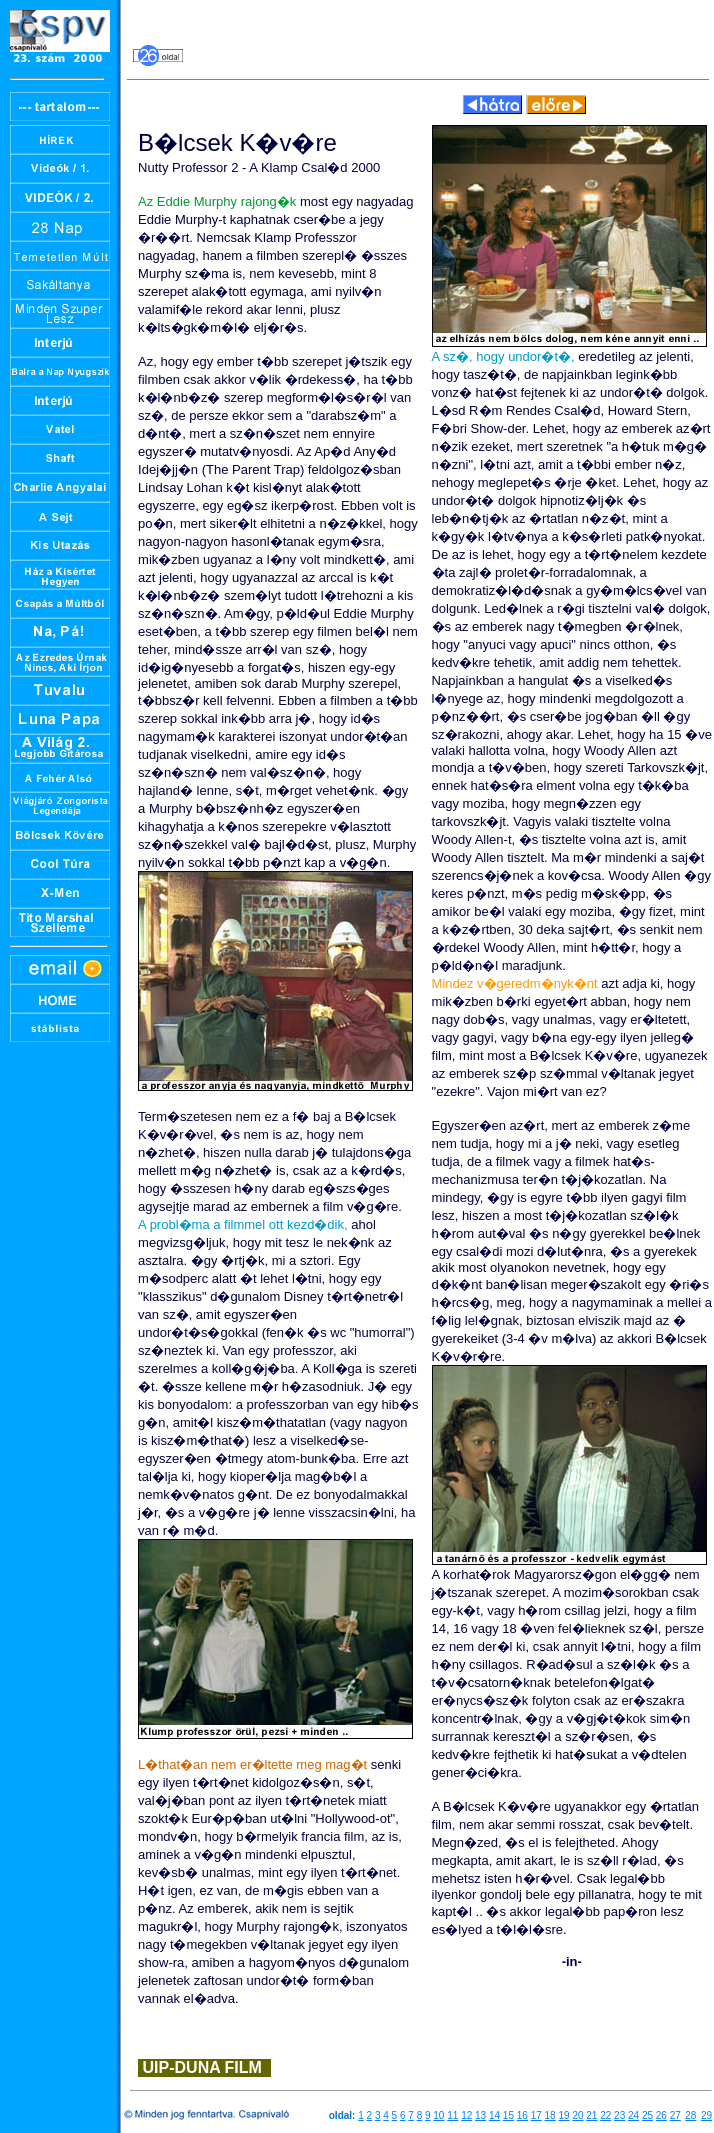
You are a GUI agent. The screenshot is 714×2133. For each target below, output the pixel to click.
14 (494, 2115)
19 (563, 2115)
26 (661, 2115)
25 (647, 2115)
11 (452, 2115)
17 (536, 2115)
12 (466, 2115)
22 (605, 2115)
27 (675, 2115)
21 (591, 2115)
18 (550, 2115)
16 (522, 2115)
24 (633, 2115)
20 (577, 2115)
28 (690, 2115)
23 (619, 2115)
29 (706, 2115)
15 (508, 2115)
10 (438, 2115)
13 (480, 2115)
